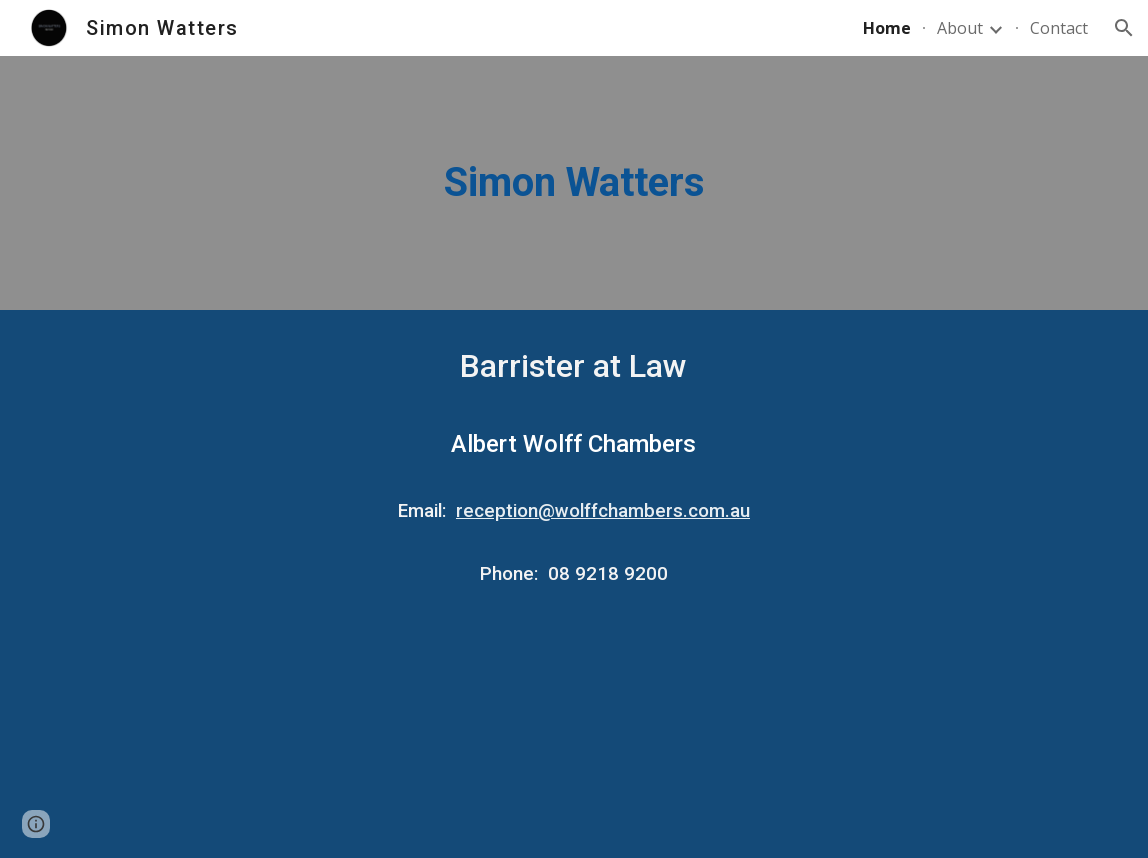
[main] (574, 183)
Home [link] (887, 28)
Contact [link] (1059, 28)
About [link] (960, 28)
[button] (1124, 28)
